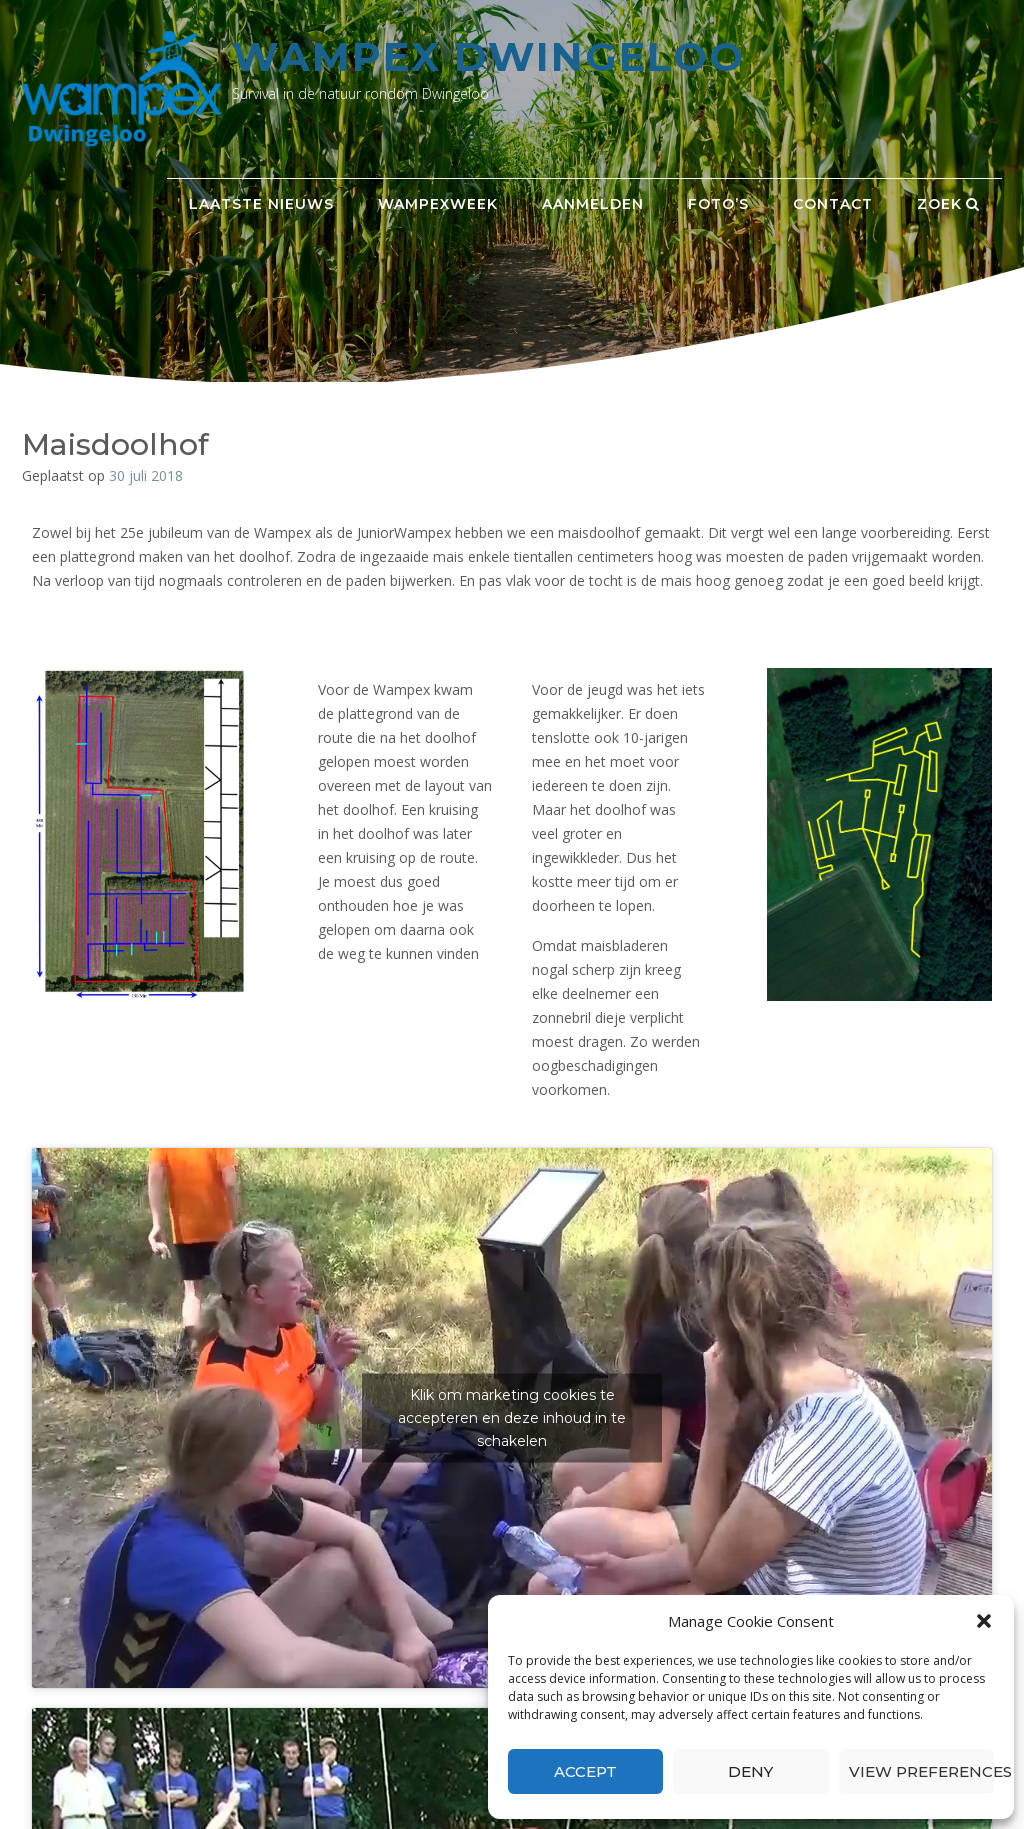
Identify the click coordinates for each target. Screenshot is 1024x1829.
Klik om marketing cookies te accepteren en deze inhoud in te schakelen (512, 1417)
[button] (984, 1621)
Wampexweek (438, 204)
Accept (585, 1771)
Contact (833, 204)
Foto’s (718, 204)
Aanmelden (593, 204)
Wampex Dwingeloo (488, 56)
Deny (750, 1771)
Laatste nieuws (261, 204)
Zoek (948, 204)
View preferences (921, 1771)
